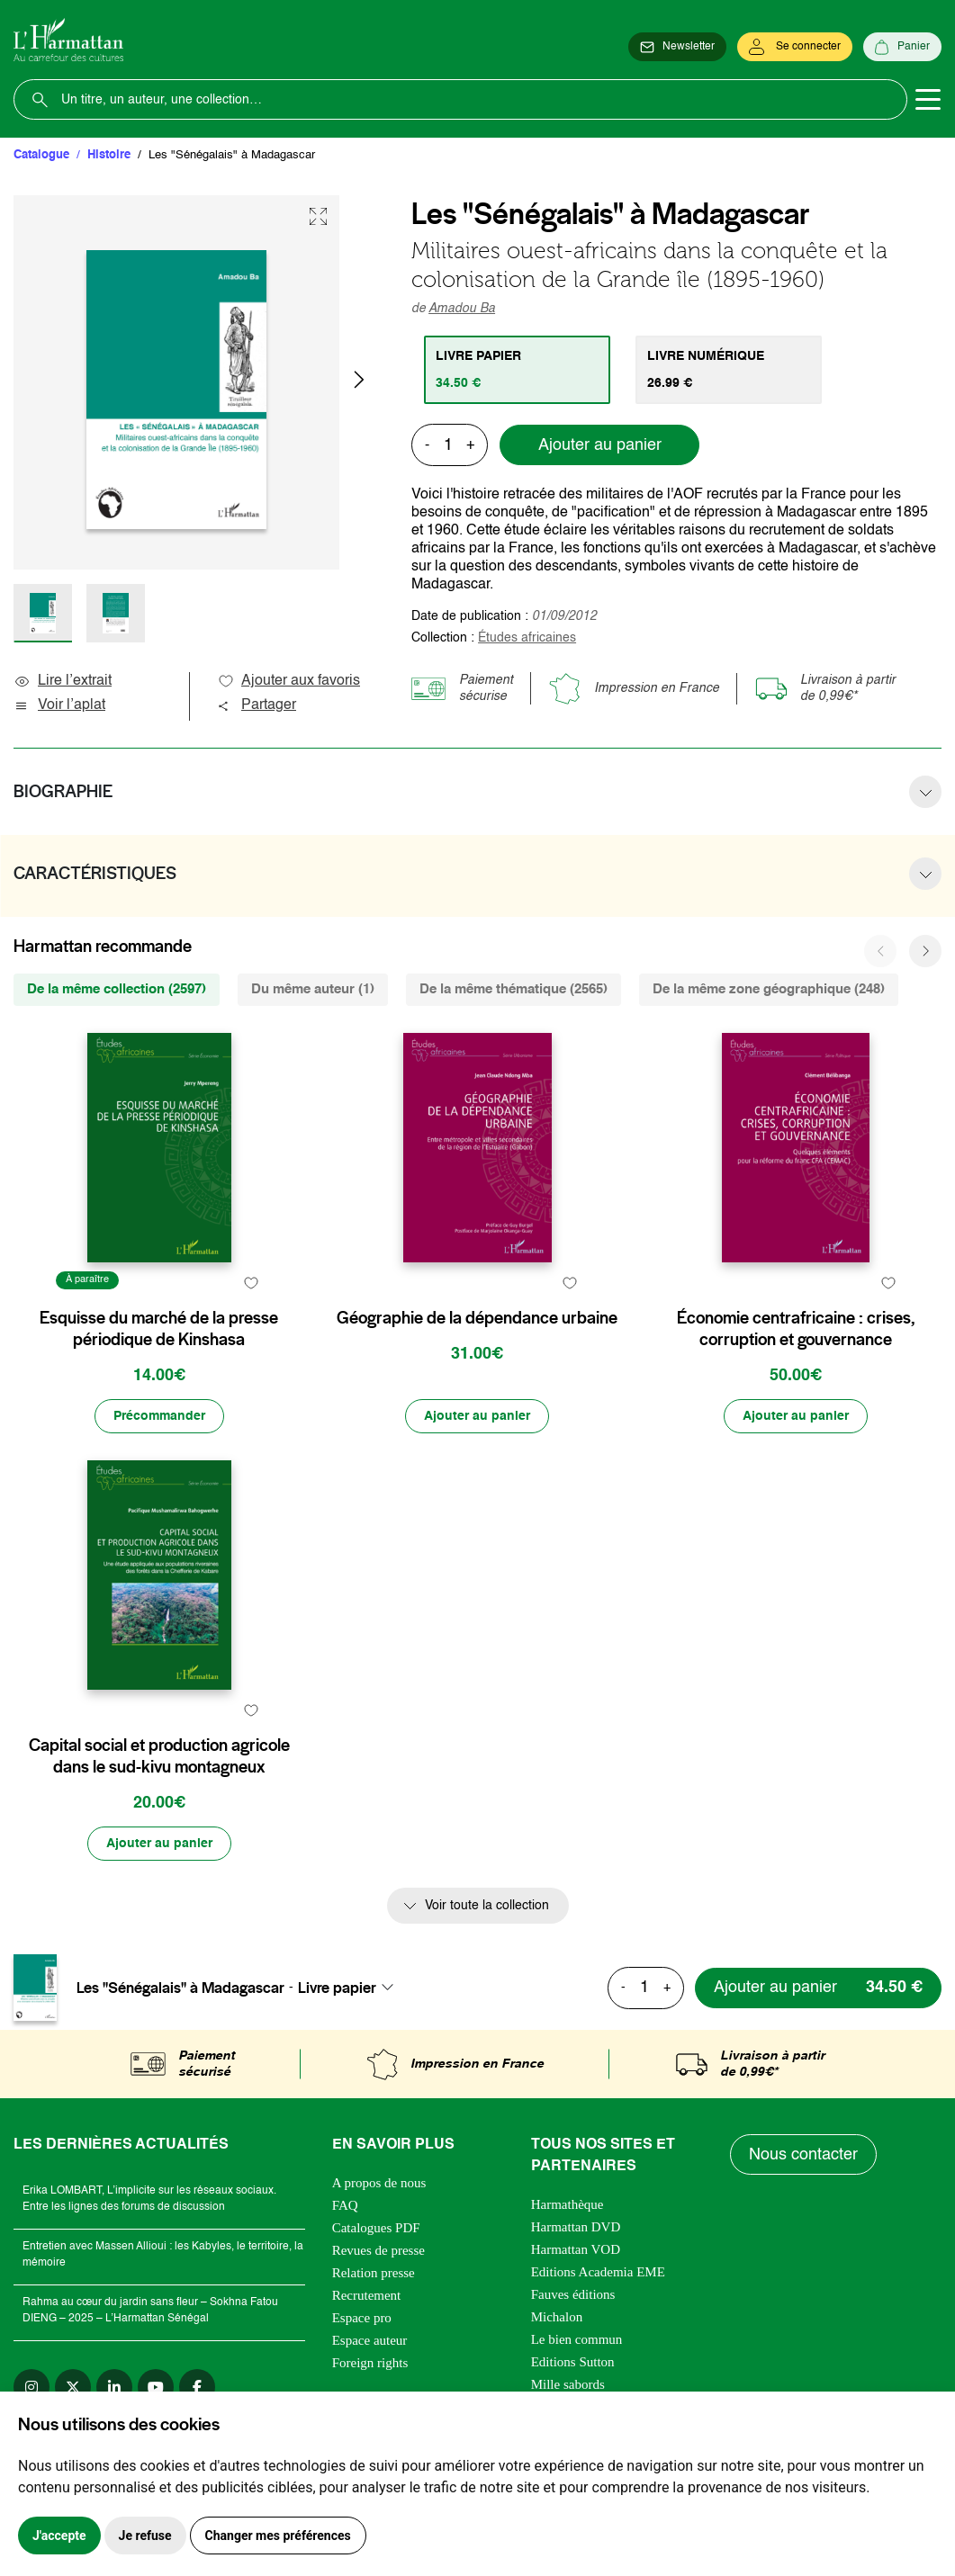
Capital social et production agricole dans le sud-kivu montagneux (159, 1756)
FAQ (345, 2205)
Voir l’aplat (59, 705)
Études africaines (527, 638)
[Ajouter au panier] (477, 1416)
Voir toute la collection (487, 1905)
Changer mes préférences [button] (278, 2535)
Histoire (109, 155)
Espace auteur (370, 2340)
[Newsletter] (677, 46)
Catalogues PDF (376, 2228)
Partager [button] (256, 705)
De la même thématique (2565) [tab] (513, 989)
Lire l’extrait (63, 681)
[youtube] (156, 2387)
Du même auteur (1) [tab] (312, 989)
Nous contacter (803, 2155)
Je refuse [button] (145, 2535)
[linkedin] (114, 2387)
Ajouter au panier (600, 445)
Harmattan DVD (576, 2227)
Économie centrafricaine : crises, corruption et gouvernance (795, 1329)
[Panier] (902, 46)
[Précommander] (159, 1416)
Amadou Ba (461, 308)
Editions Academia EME (598, 2272)
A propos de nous (379, 2183)
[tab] (517, 370)
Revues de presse (378, 2250)
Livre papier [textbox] (337, 1987)
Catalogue (41, 155)
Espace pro (362, 2318)
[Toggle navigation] (927, 99)
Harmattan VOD (575, 2249)
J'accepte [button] (59, 2535)
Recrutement (366, 2295)
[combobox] (351, 1987)
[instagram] (32, 2387)
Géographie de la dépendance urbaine (477, 1318)
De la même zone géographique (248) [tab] (769, 989)
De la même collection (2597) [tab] (116, 989)
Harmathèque (567, 2204)
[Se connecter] (794, 46)
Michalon (557, 2317)
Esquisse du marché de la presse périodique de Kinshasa (159, 1329)
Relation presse (373, 2273)
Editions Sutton (573, 2362)
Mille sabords (568, 2384)
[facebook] (197, 2387)
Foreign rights (370, 2363)
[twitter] (73, 2387)
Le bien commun (577, 2339)
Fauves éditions (573, 2294)
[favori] (251, 1282)
